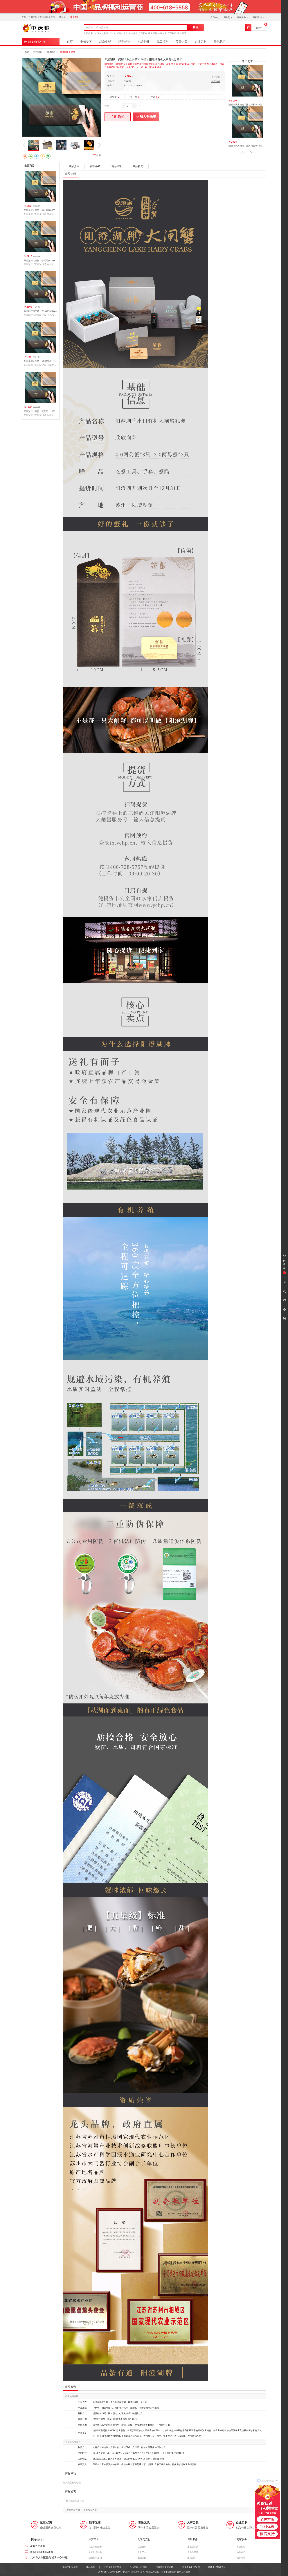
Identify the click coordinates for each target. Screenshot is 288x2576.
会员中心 (214, 17)
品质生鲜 (105, 41)
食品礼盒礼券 (95, 2552)
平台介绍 (241, 2546)
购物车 (259, 27)
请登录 (62, 17)
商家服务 (242, 17)
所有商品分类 (35, 41)
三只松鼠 (172, 33)
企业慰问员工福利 (138, 2567)
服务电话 (241, 2557)
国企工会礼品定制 (191, 2567)
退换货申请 (192, 2552)
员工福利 (162, 41)
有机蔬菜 (181, 33)
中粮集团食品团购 (164, 2567)
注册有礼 (74, 17)
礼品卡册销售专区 (112, 2567)
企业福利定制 (95, 2557)
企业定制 (200, 41)
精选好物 (124, 41)
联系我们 (220, 41)
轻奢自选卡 (122, 33)
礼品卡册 (143, 41)
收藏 (97, 155)
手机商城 (258, 17)
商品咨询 (138, 166)
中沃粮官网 (171, 2571)
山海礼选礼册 (101, 33)
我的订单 (228, 17)
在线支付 (142, 2546)
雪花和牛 (142, 33)
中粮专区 (86, 41)
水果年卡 (162, 33)
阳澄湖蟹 (51, 52)
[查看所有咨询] (90, 2510)
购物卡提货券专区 (217, 2567)
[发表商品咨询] (73, 2510)
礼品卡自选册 (95, 2546)
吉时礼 (112, 33)
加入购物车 (146, 117)
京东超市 (133, 33)
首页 (70, 41)
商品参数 (95, 166)
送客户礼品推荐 (70, 2567)
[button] (99, 145)
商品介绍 (74, 166)
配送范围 (142, 2557)
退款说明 (191, 2557)
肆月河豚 (152, 33)
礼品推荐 (90, 2567)
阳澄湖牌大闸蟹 (67, 52)
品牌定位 (241, 2552)
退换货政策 (192, 2546)
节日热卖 (181, 41)
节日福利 (37, 52)
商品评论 (116, 166)
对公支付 (142, 2552)
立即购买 (117, 117)
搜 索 (196, 27)
